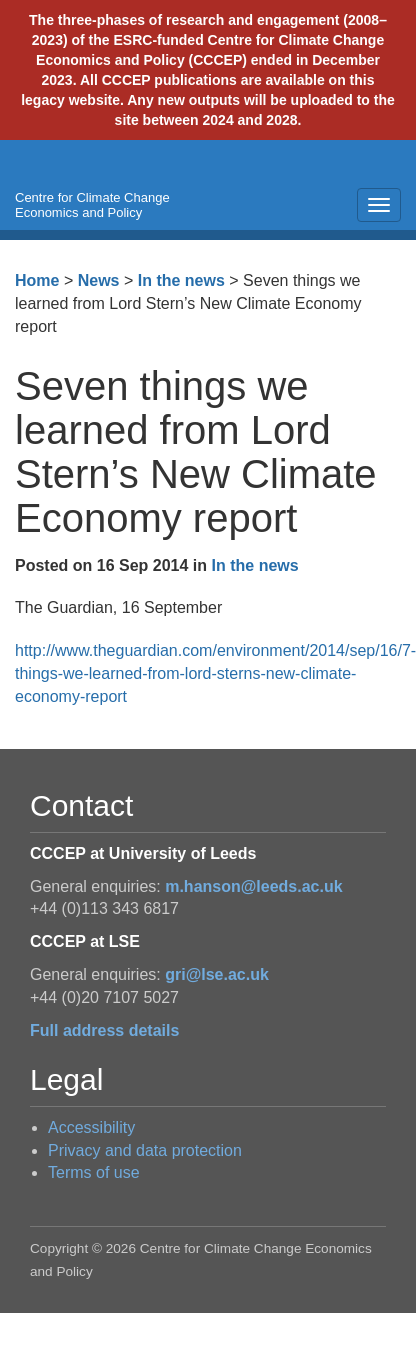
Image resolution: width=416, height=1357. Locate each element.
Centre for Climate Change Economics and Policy (92, 205)
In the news (181, 280)
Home (37, 280)
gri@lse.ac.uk (217, 974)
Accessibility (91, 1127)
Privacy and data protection (145, 1150)
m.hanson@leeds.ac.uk (253, 886)
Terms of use (94, 1172)
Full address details (104, 1030)
